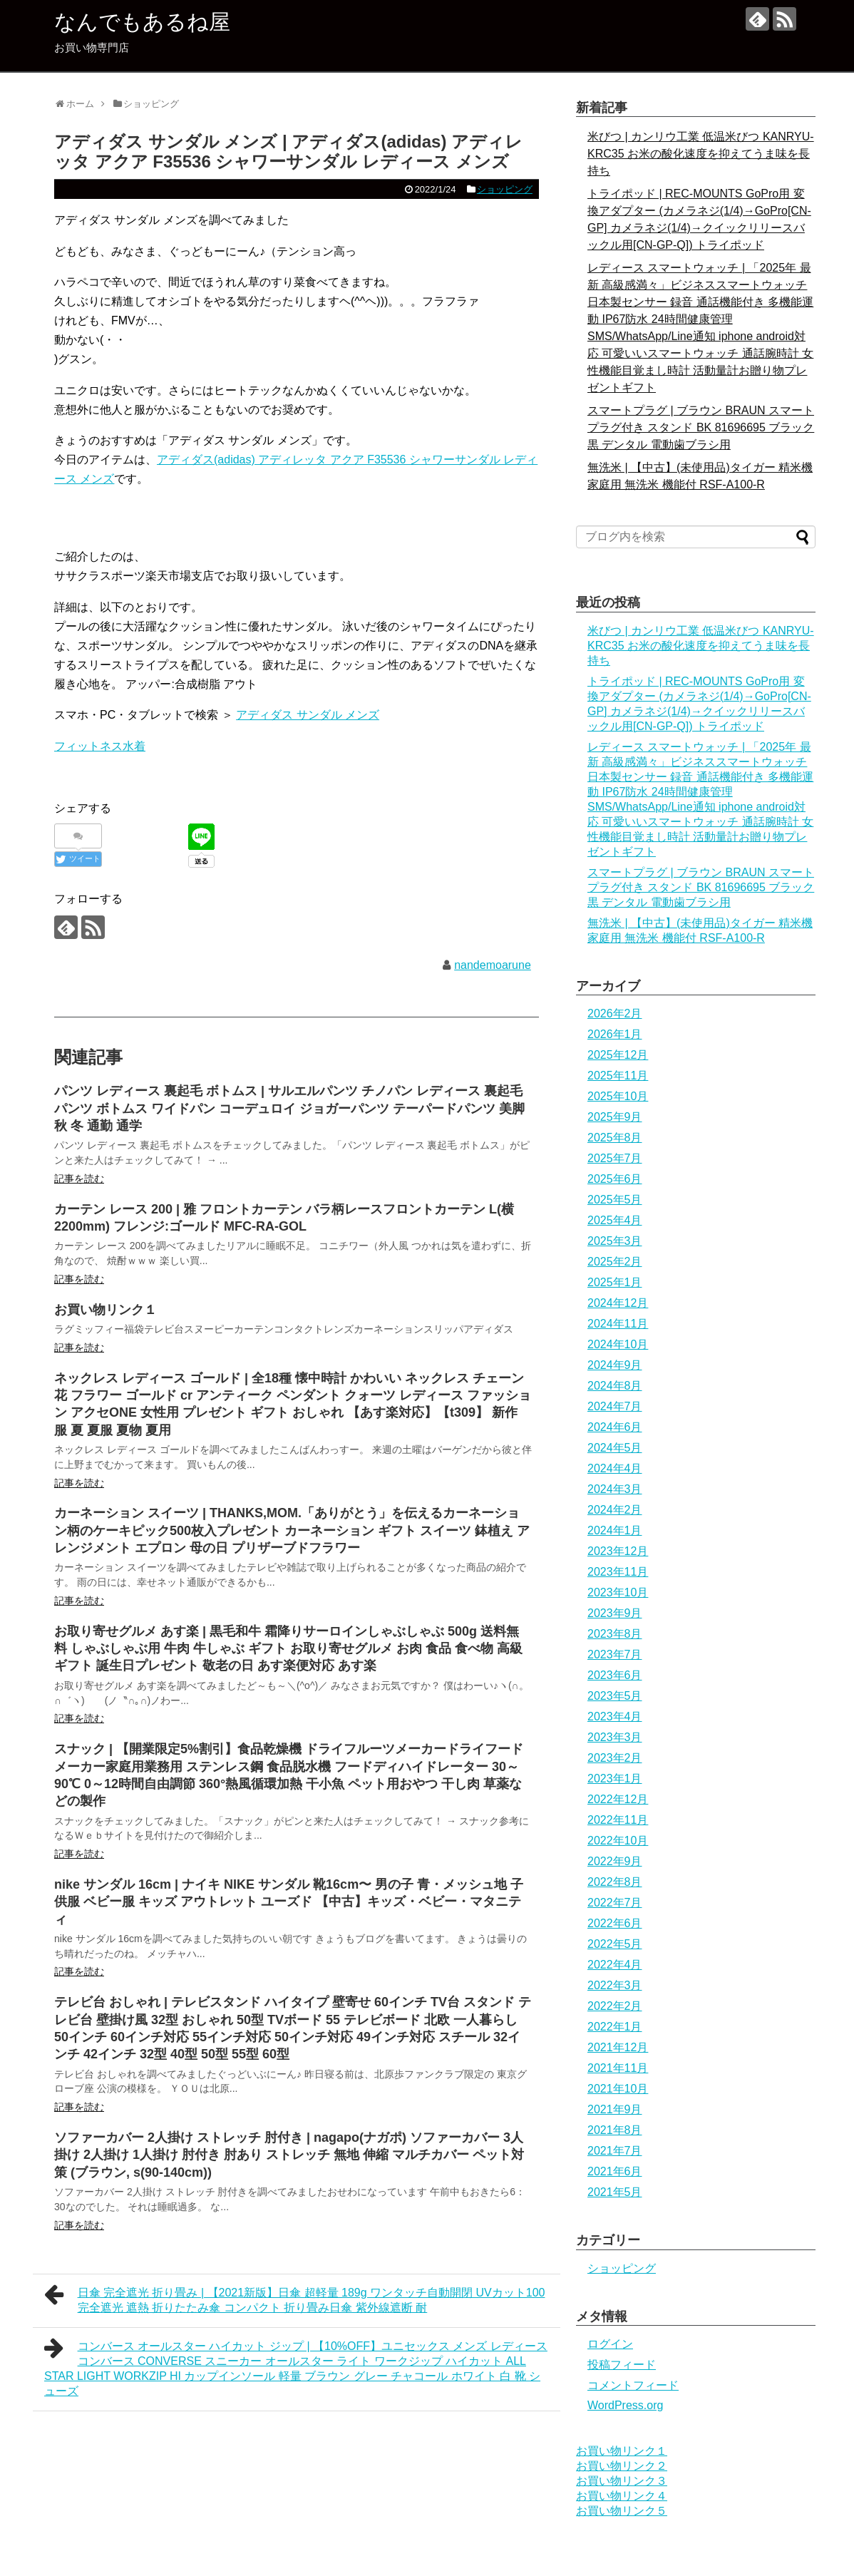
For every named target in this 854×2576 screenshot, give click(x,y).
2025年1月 (614, 1282)
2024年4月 (614, 1468)
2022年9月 (614, 1861)
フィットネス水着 (99, 746)
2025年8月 (614, 1138)
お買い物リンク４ (621, 2496)
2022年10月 (617, 1840)
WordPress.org (625, 2405)
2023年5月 (614, 1696)
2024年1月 (614, 1530)
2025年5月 (614, 1200)
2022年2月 (614, 2006)
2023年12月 (617, 1551)
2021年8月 (614, 2130)
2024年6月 (614, 1427)
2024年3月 (614, 1489)
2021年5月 (614, 2192)
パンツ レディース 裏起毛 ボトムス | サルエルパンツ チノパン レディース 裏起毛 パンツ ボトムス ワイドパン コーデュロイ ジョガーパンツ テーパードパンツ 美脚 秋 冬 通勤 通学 (289, 1108)
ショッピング (505, 189)
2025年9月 (614, 1117)
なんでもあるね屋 (142, 22)
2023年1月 (614, 1778)
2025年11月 (617, 1075)
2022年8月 (614, 1882)
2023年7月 (614, 1654)
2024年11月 (617, 1324)
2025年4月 (614, 1220)
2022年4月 (614, 1965)
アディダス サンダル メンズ (307, 715)
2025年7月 (614, 1158)
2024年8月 (614, 1386)
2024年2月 (614, 1510)
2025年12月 (617, 1055)
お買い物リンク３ (621, 2481)
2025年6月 (614, 1179)
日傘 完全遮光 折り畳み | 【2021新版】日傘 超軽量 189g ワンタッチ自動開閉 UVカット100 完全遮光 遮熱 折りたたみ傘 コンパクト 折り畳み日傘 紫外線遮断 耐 (294, 2298)
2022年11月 (617, 1820)
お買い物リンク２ (621, 2466)
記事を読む (79, 1178)
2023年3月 (614, 1737)
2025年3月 (614, 1241)
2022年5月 (614, 1944)
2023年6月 (614, 1675)
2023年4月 (614, 1716)
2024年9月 (614, 1365)
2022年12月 (617, 1799)
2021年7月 (614, 2151)
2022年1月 (614, 2027)
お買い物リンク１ (105, 1310)
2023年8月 (614, 1634)
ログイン (610, 2344)
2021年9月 (614, 2109)
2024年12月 (617, 1303)
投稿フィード (621, 2365)
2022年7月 (614, 1903)
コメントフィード (633, 2385)
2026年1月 (614, 1034)
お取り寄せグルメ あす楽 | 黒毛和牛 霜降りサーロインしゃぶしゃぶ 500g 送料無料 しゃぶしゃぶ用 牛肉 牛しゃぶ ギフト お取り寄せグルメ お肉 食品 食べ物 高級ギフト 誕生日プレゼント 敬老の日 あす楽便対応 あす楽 (288, 1648)
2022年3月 (614, 1985)
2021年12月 (617, 2047)
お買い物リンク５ (621, 2511)
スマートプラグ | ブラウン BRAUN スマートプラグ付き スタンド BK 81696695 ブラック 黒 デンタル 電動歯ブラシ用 (700, 427)
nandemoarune (492, 965)
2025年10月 (617, 1096)
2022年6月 (614, 1923)
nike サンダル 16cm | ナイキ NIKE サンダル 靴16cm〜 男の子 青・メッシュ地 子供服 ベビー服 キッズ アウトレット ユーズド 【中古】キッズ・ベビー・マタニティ (288, 1901)
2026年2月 (614, 1013)
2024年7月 (614, 1406)
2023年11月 (617, 1572)
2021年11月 (617, 2068)
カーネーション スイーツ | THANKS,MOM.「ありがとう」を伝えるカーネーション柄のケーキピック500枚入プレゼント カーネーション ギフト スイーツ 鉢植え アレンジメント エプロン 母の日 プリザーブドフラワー (292, 1530)
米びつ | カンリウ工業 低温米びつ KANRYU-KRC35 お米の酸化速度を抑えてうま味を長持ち (700, 153)
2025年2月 (614, 1262)
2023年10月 (617, 1592)
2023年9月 (614, 1613)
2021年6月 (614, 2171)
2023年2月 (614, 1758)
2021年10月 (617, 2089)
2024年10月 (617, 1344)
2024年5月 (614, 1448)
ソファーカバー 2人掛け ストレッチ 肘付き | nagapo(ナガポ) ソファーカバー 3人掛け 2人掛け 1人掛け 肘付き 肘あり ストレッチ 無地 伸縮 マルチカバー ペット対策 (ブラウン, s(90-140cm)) (289, 2155)
